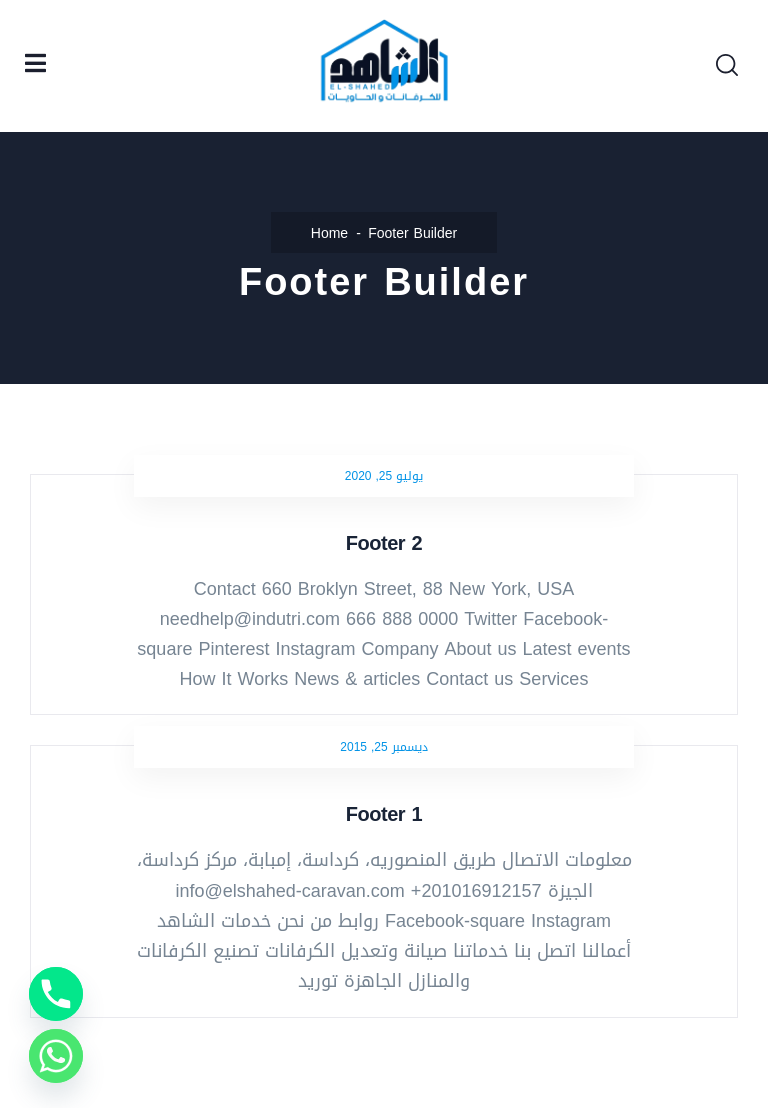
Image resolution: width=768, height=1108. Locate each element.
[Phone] (56, 994)
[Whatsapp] (56, 1056)
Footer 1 (384, 814)
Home (329, 233)
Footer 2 (384, 543)
